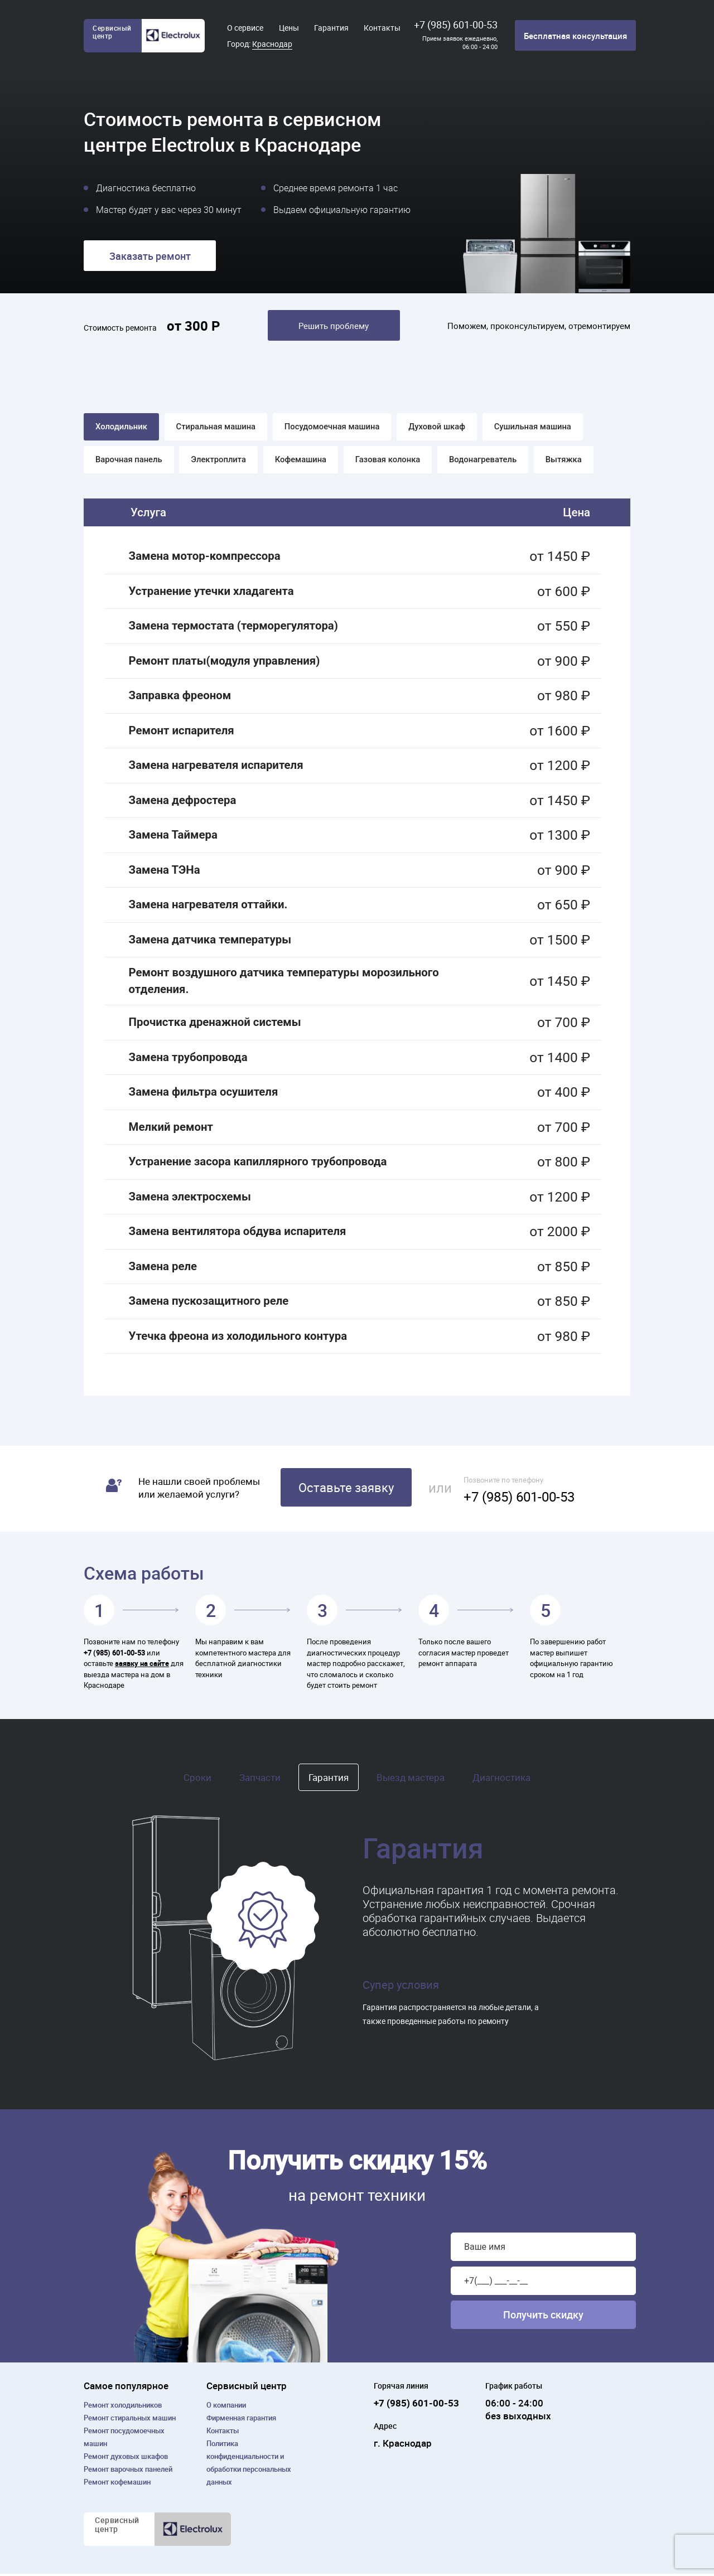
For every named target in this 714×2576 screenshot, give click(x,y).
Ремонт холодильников (123, 2407)
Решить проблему (333, 325)
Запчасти (260, 1779)
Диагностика (501, 1779)
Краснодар (272, 43)
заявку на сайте (142, 1666)
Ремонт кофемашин (117, 2484)
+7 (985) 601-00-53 (456, 24)
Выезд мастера (411, 1779)
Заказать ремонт (150, 256)
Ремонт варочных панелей (128, 2471)
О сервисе (245, 27)
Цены (289, 27)
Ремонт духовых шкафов (126, 2458)
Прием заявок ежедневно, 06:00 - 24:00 (460, 42)
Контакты (382, 27)
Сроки (197, 1779)
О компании (226, 2407)
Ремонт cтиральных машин (130, 2420)
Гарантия (331, 27)
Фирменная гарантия (241, 2420)
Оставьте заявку (346, 1490)
